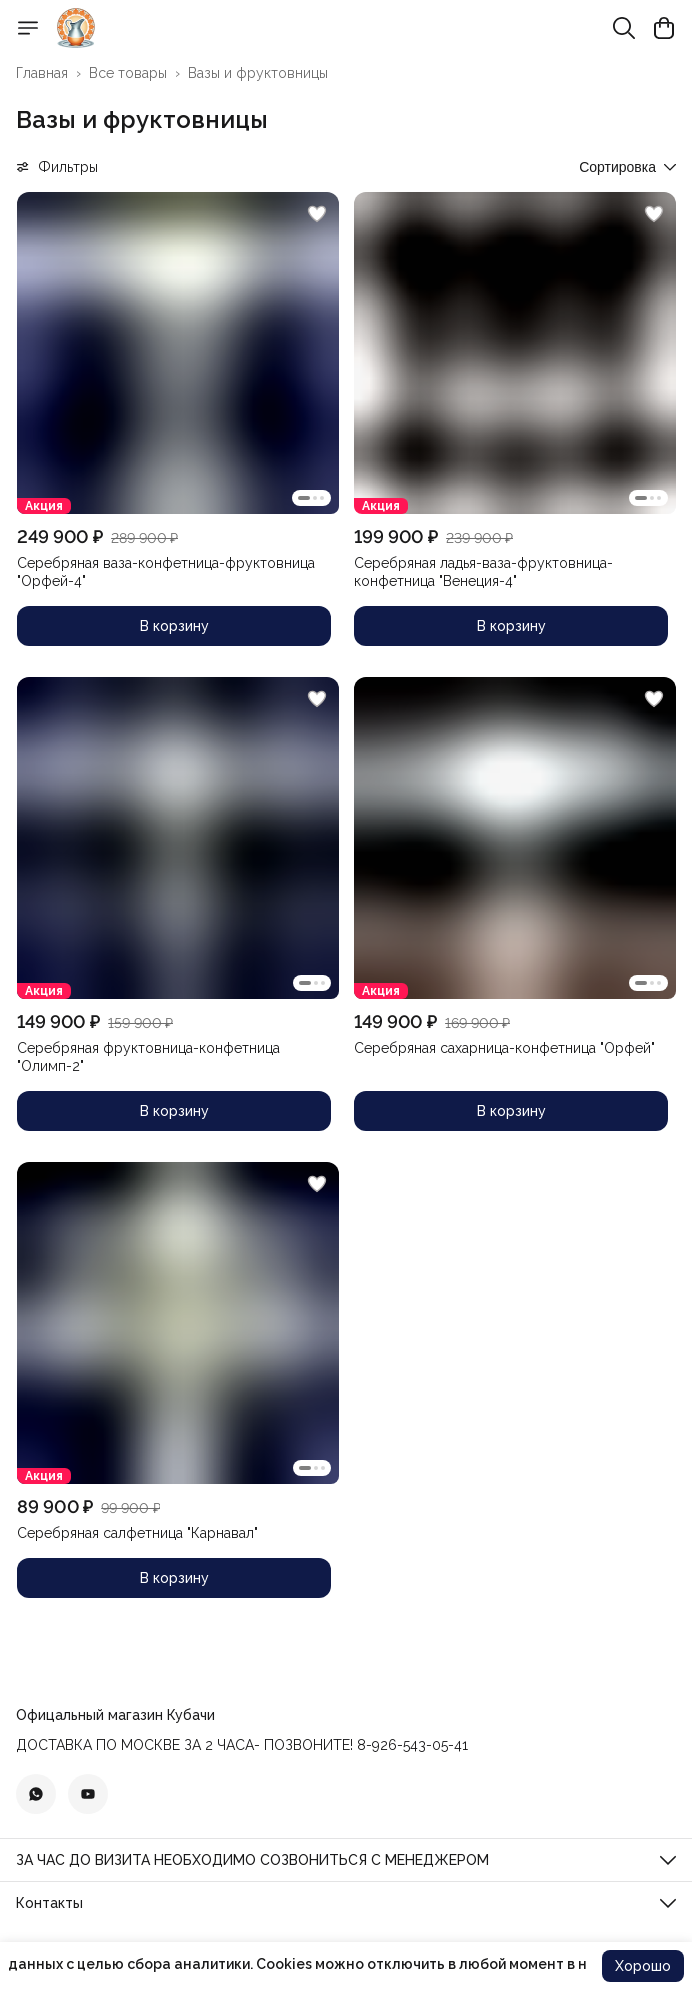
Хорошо (643, 1966)
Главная (42, 73)
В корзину (174, 626)
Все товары (128, 73)
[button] (178, 353)
